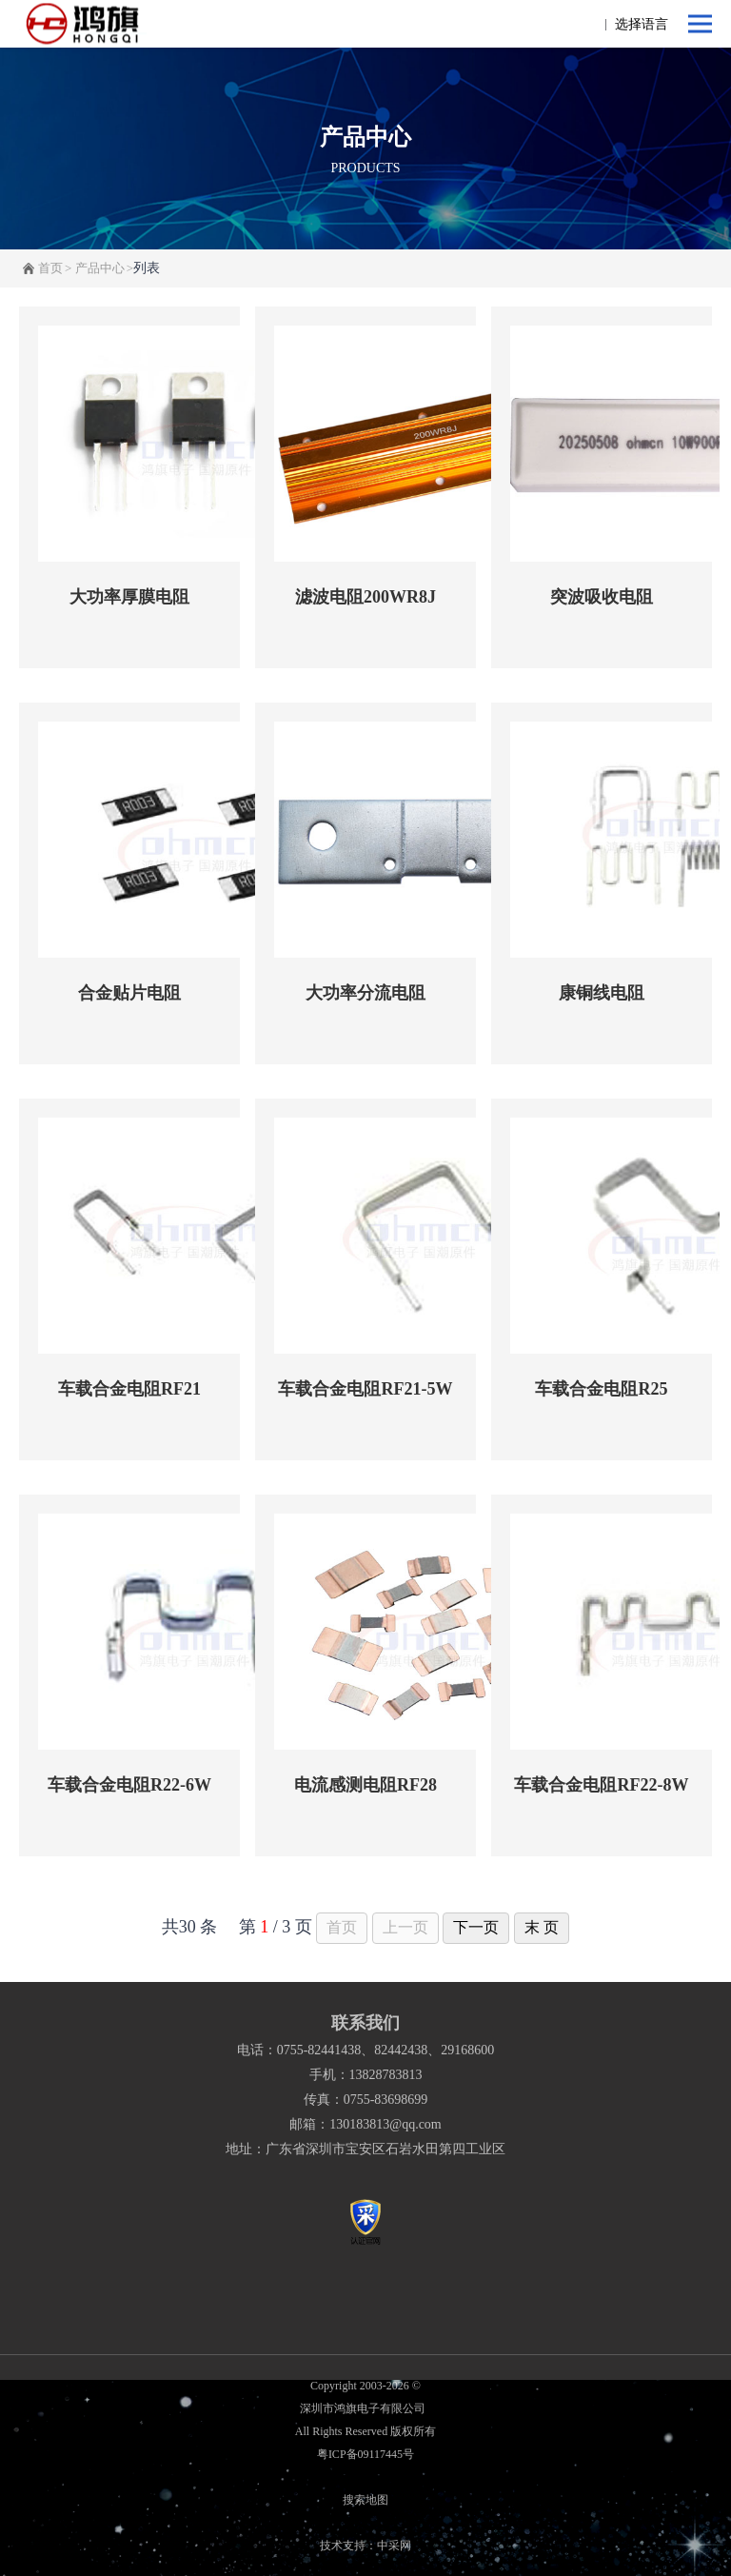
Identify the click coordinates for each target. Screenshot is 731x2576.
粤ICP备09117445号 (365, 2454)
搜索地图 (365, 2500)
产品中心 (100, 268)
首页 (50, 268)
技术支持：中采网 (365, 2545)
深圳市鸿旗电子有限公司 (365, 2408)
